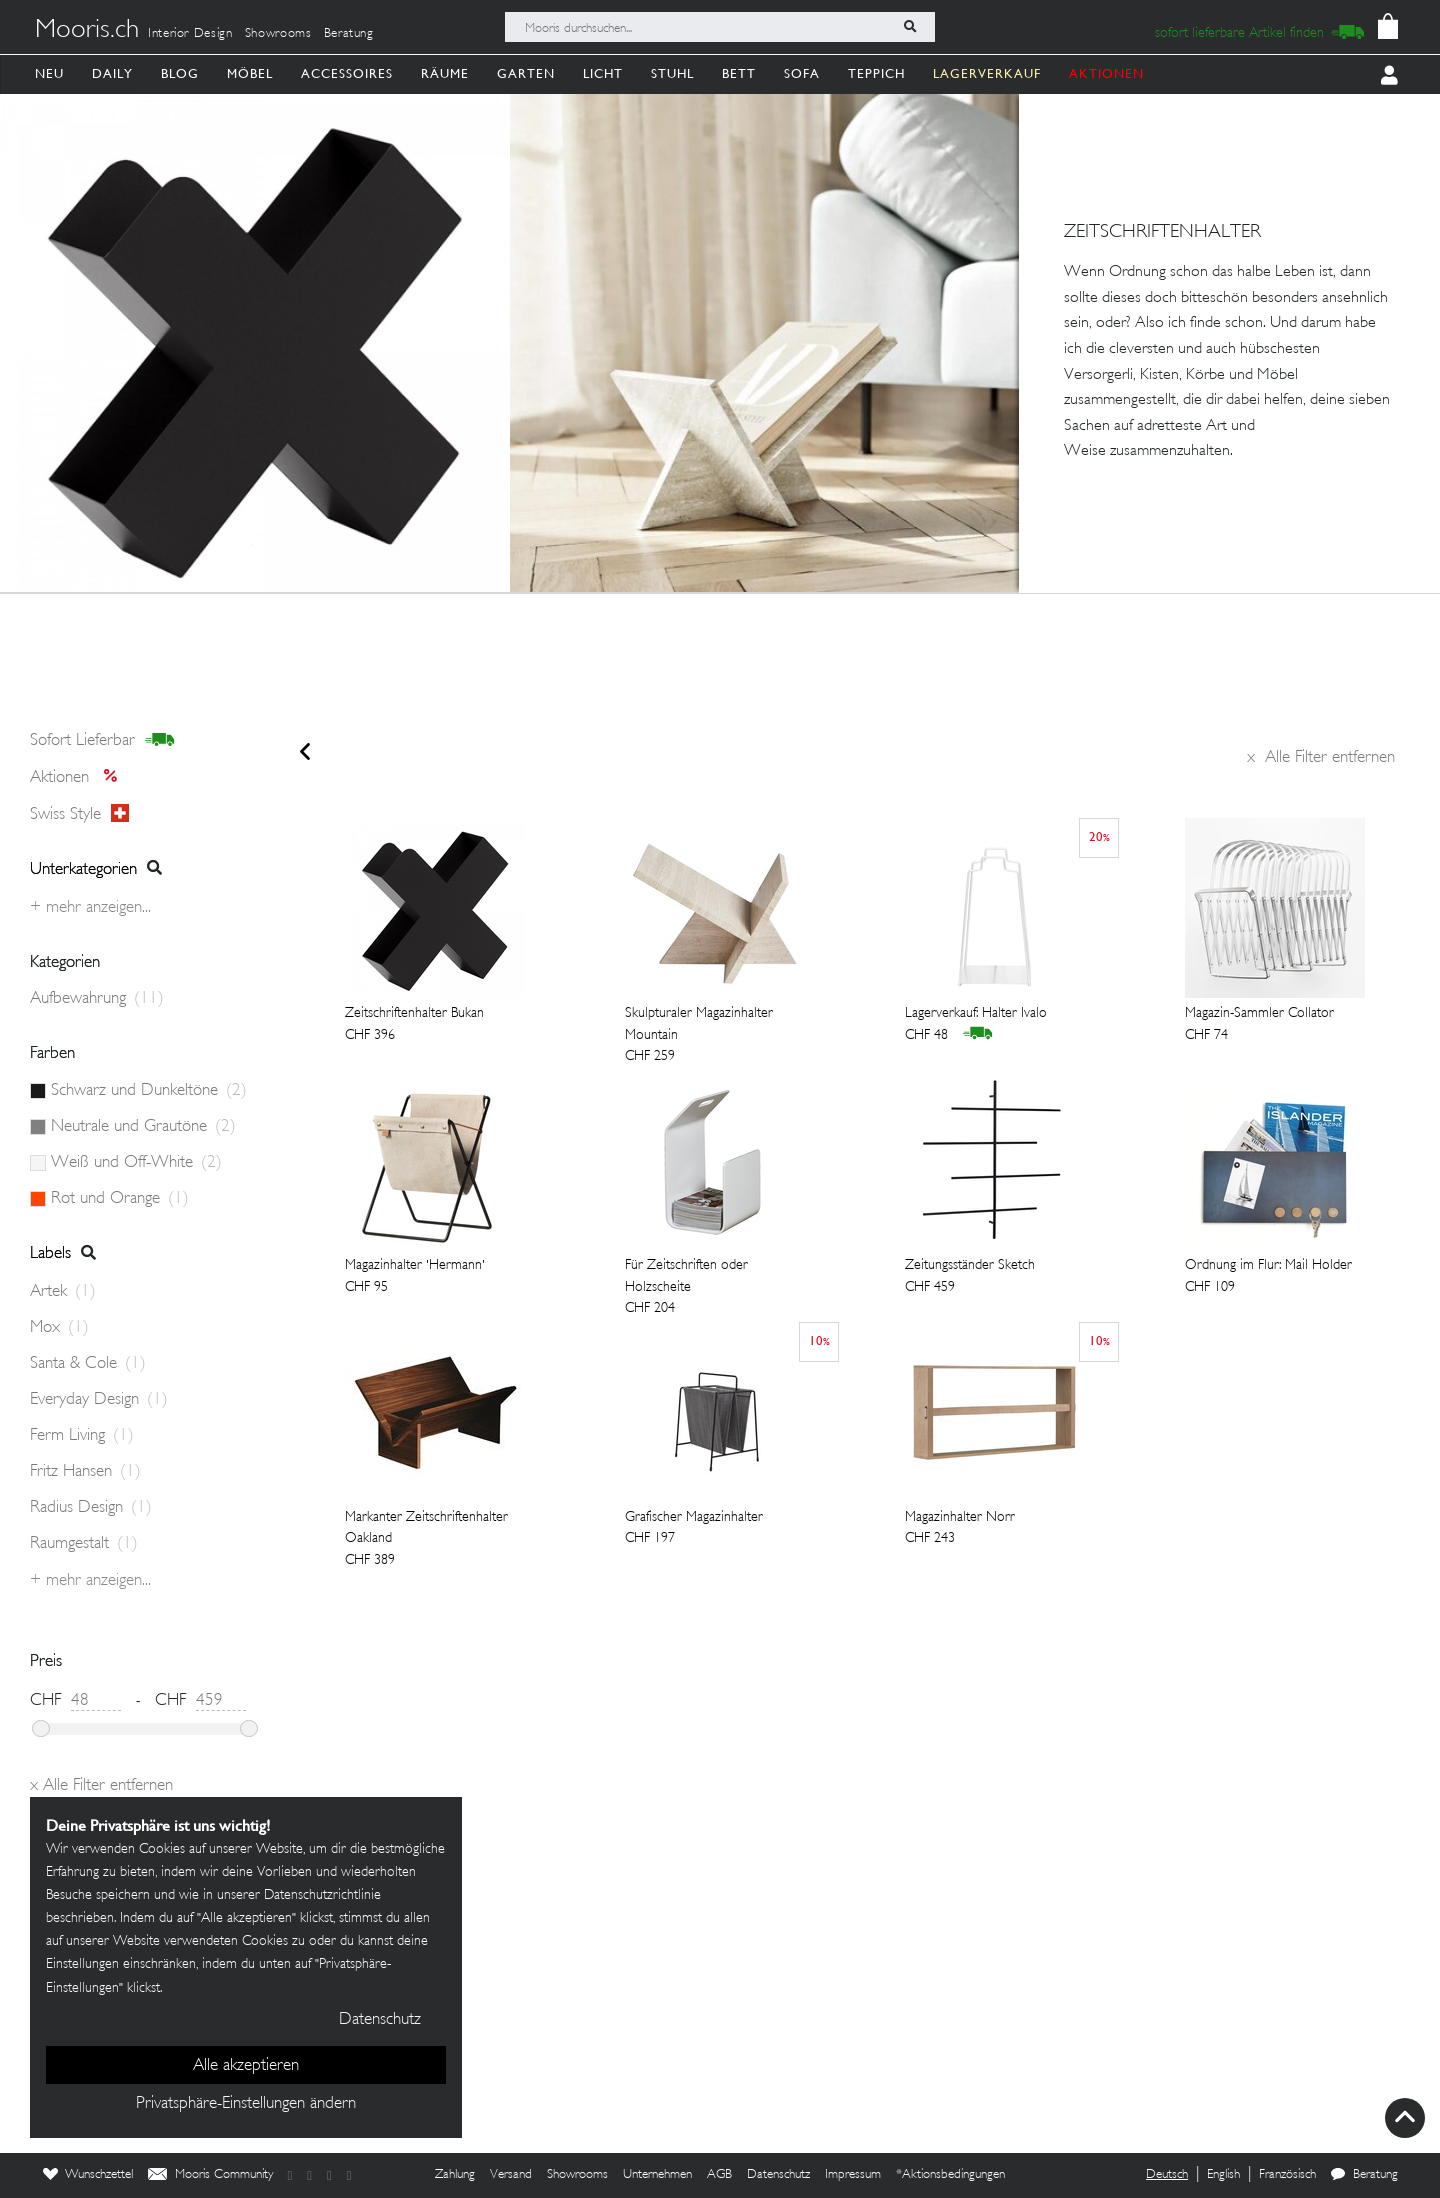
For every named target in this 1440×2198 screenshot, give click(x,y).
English (1223, 2175)
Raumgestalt (84, 1544)
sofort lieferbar (102, 741)
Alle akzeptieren (246, 2066)
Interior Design (190, 34)
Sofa (802, 73)
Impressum (853, 2175)
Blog (180, 73)
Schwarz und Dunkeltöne (149, 1091)
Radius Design (91, 1508)
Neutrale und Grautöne (143, 1127)
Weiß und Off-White (136, 1163)
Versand (511, 2175)
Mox (59, 1328)
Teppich (876, 73)
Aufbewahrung (97, 999)
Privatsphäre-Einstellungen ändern (246, 2104)
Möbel (250, 73)
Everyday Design (99, 1400)
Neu (49, 73)
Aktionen (79, 778)
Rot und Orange (120, 1199)
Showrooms (278, 34)
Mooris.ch (87, 31)
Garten (526, 73)
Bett (739, 73)
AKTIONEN (1106, 73)
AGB (719, 2175)
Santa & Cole (88, 1364)
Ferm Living (82, 1436)
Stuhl (672, 73)
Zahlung (455, 2175)
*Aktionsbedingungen (950, 2175)
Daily (112, 73)
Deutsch (1167, 2175)
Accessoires (347, 73)
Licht (603, 73)
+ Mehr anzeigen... (90, 908)
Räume (445, 73)
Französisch (1287, 2175)
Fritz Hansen (85, 1472)
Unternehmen (657, 2175)
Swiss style (79, 814)
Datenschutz (778, 2175)
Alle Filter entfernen (1321, 758)
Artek (63, 1292)
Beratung (349, 34)
